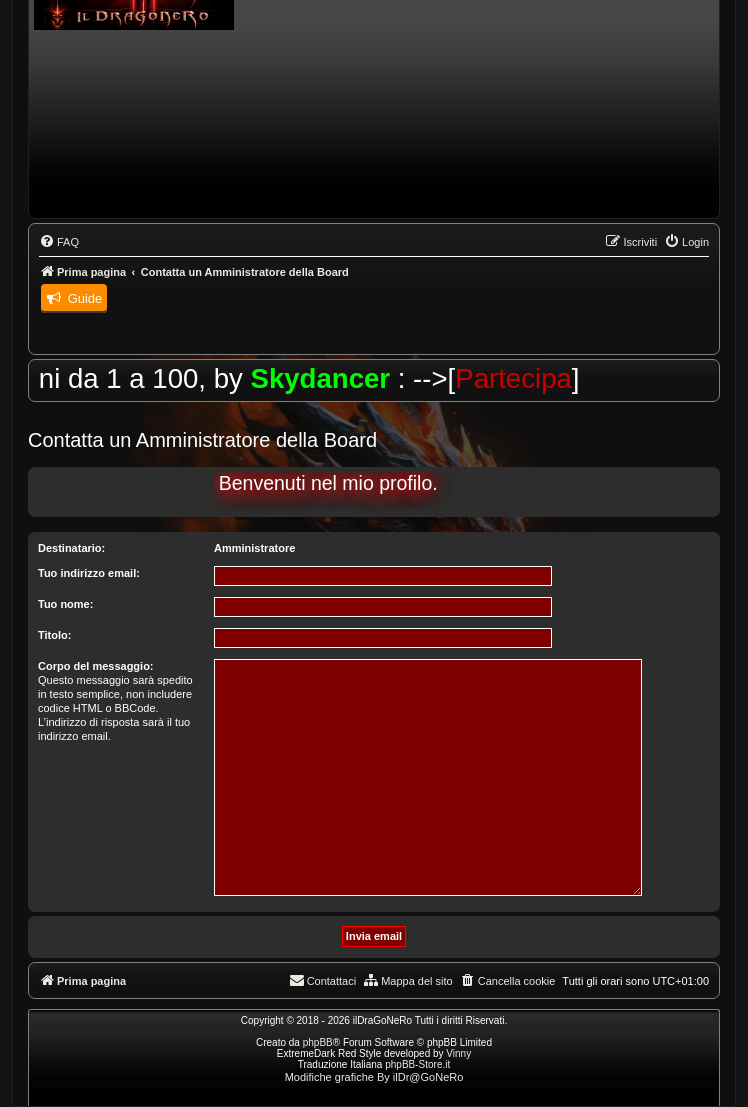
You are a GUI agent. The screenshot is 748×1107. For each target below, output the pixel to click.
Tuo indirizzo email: (89, 573)
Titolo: (54, 635)
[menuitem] (59, 242)
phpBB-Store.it (417, 1064)
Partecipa (529, 378)
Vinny (458, 1053)
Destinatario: (71, 548)
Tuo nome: (65, 604)
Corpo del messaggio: (96, 666)
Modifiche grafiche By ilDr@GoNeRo (374, 1077)
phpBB (318, 1042)
